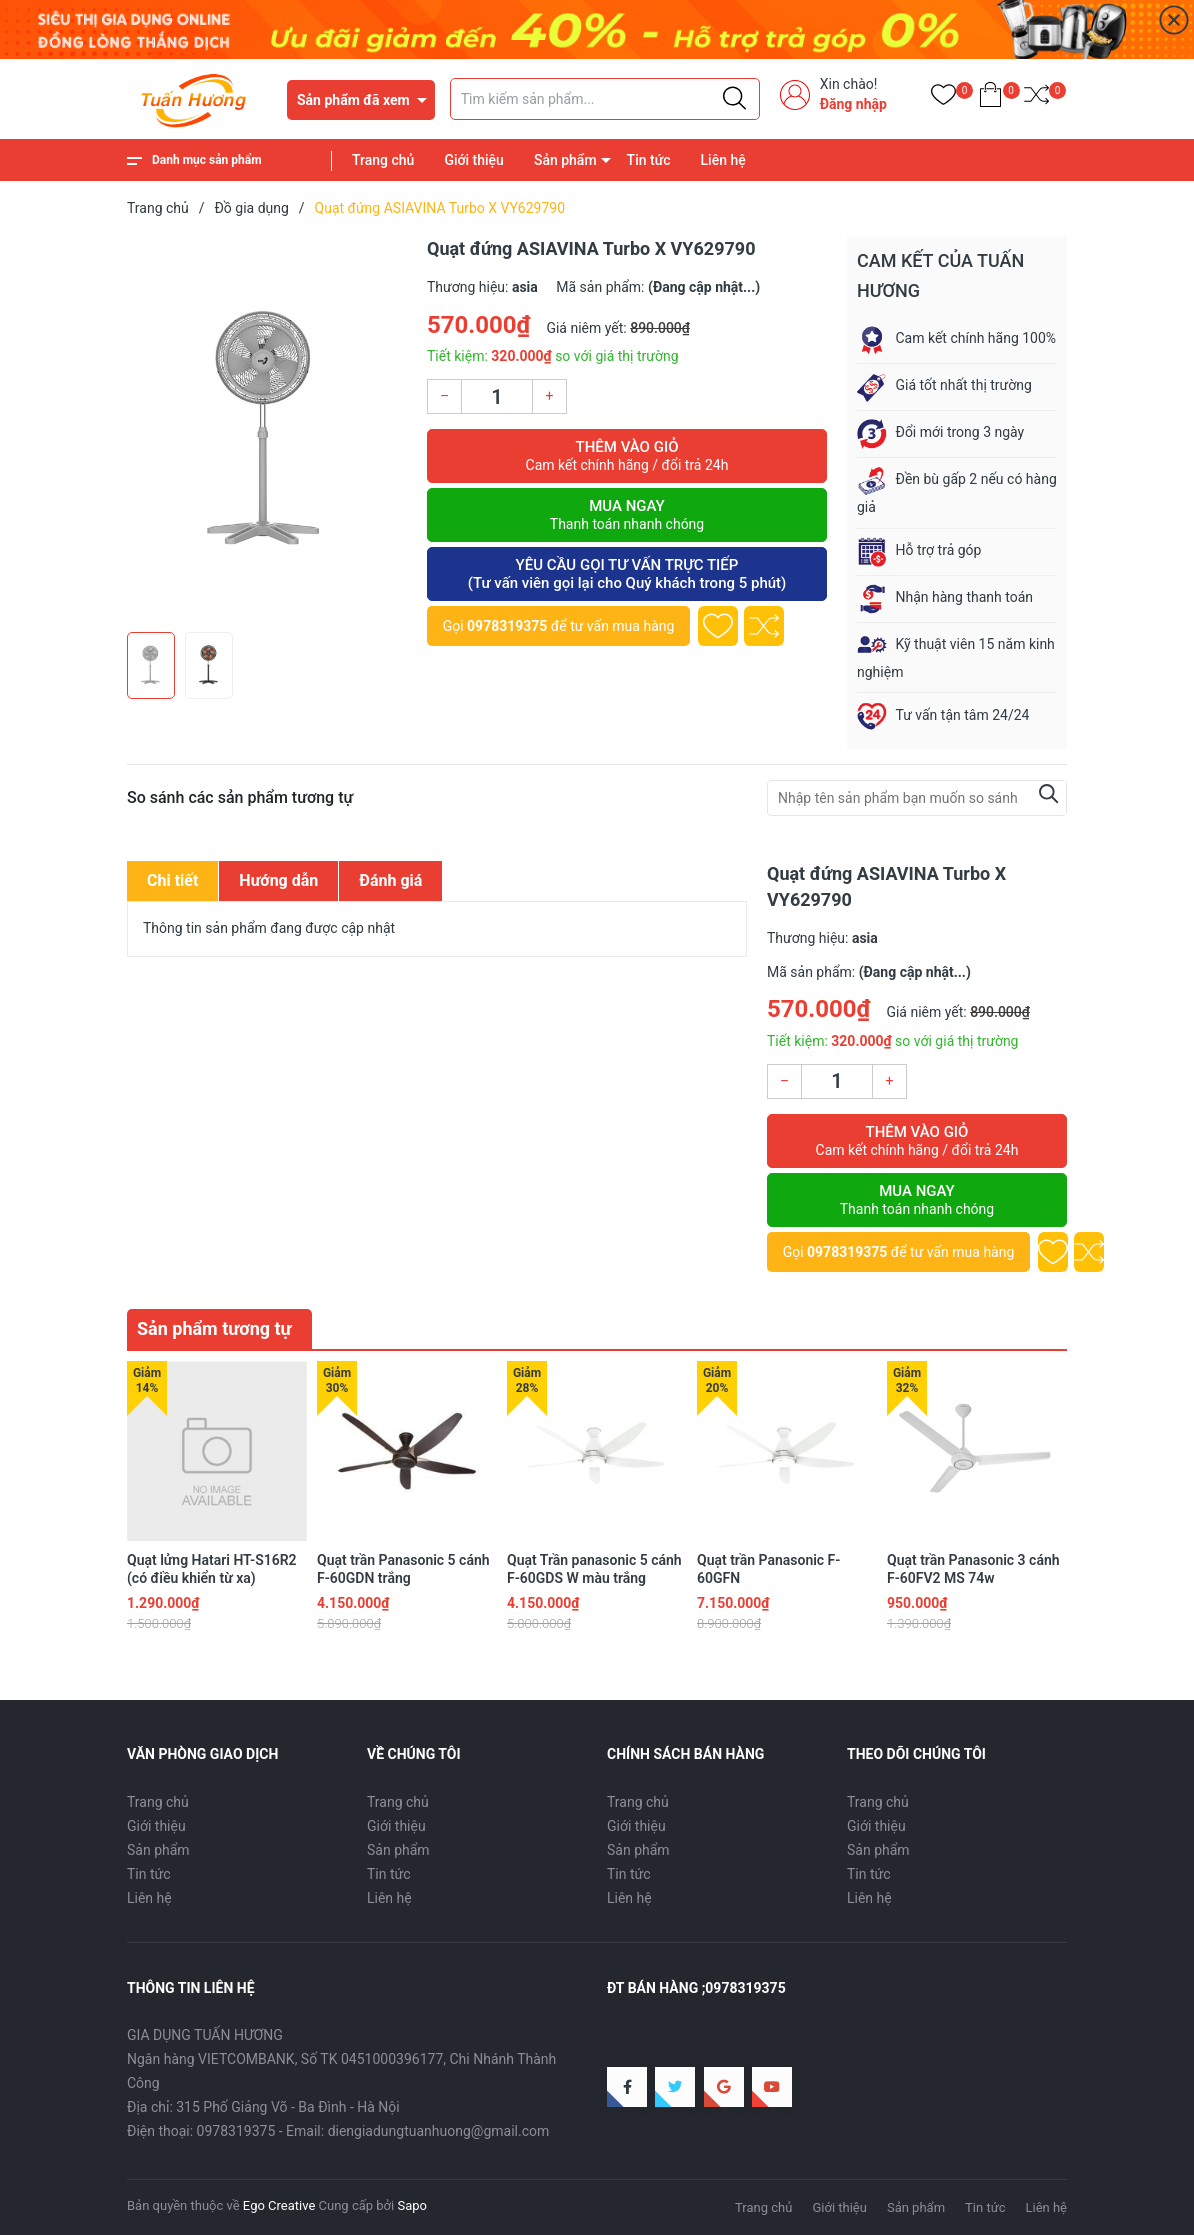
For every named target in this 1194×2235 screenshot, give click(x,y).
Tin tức (649, 160)
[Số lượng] (497, 396)
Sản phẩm (565, 160)
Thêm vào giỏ (627, 456)
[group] (267, 429)
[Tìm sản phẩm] (605, 99)
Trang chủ (383, 160)
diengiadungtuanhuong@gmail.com (439, 2131)
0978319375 (507, 626)
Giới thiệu (474, 160)
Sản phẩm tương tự (214, 1328)
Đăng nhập (853, 104)
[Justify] (734, 99)
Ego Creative (279, 2205)
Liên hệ (723, 160)
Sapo (412, 2205)
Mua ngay (627, 515)
